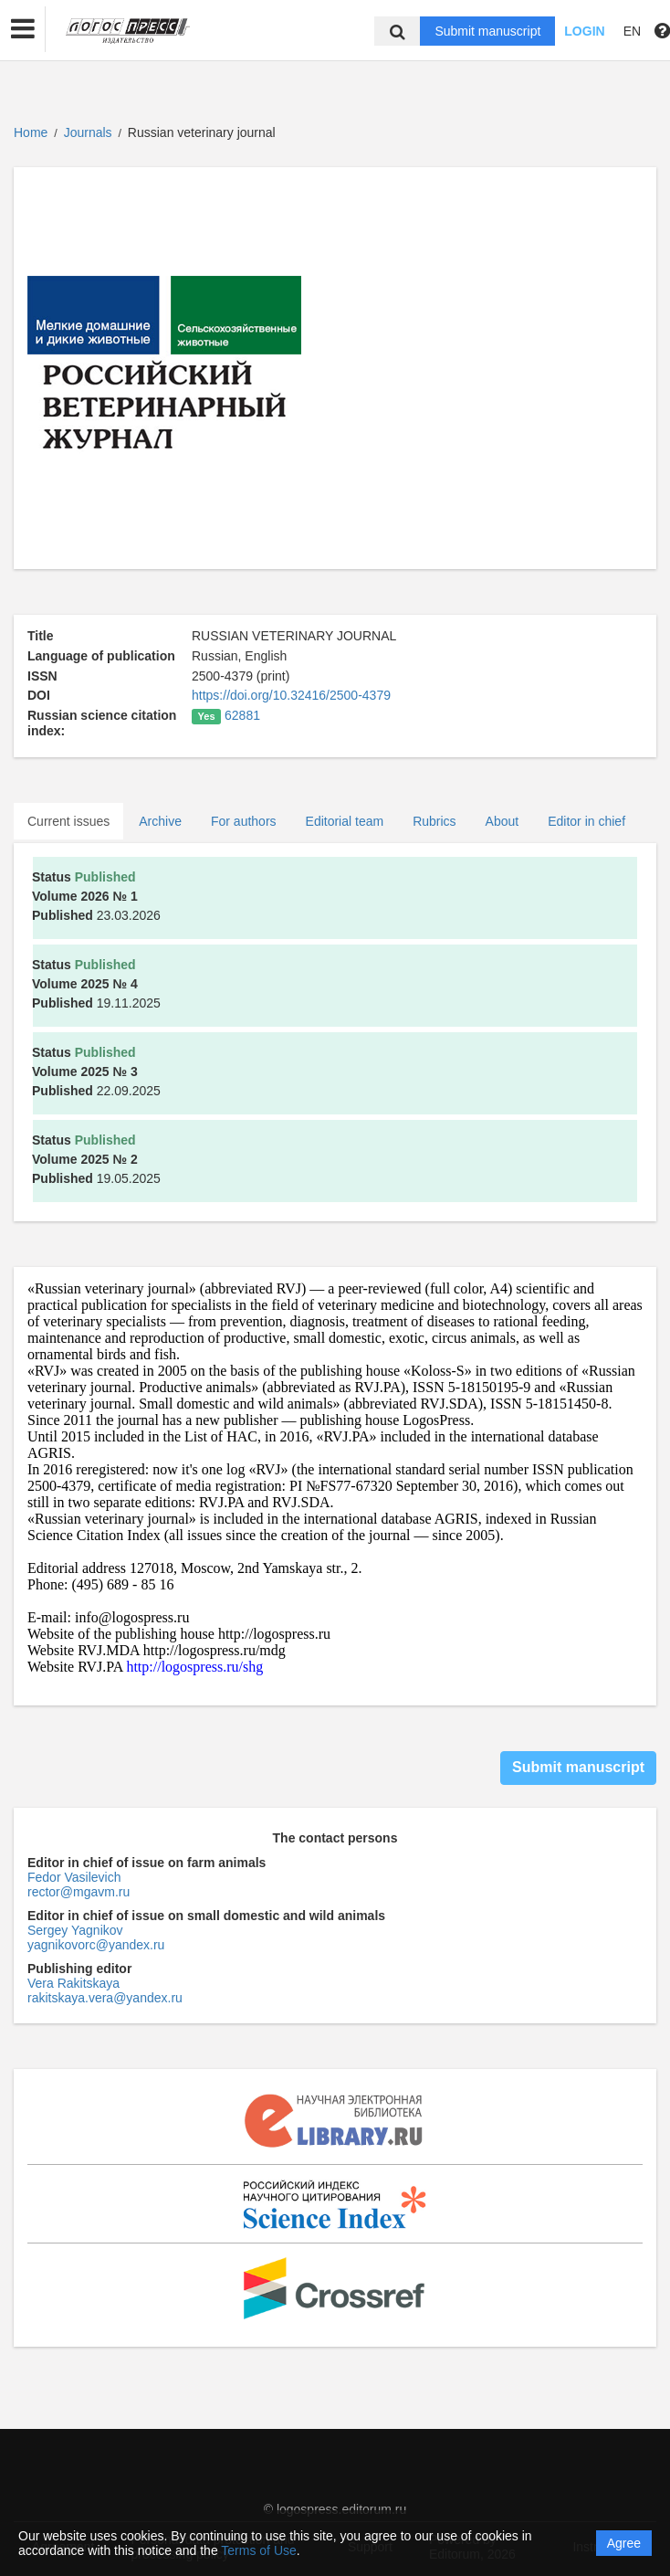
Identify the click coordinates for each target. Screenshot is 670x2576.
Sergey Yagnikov (75, 1930)
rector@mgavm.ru (78, 1891)
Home (30, 132)
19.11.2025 (96, 983)
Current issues (68, 821)
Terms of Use (258, 2550)
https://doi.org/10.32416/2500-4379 (291, 695)
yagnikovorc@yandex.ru (95, 1944)
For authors (244, 821)
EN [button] (632, 31)
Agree (624, 2543)
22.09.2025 (96, 1071)
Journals (88, 132)
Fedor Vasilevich (73, 1877)
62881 (242, 715)
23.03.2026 (96, 896)
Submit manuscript (487, 31)
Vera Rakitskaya (73, 1983)
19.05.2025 (96, 1159)
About (502, 821)
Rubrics (434, 821)
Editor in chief (586, 821)
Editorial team (345, 821)
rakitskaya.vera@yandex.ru (105, 1997)
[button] (23, 29)
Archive (160, 821)
